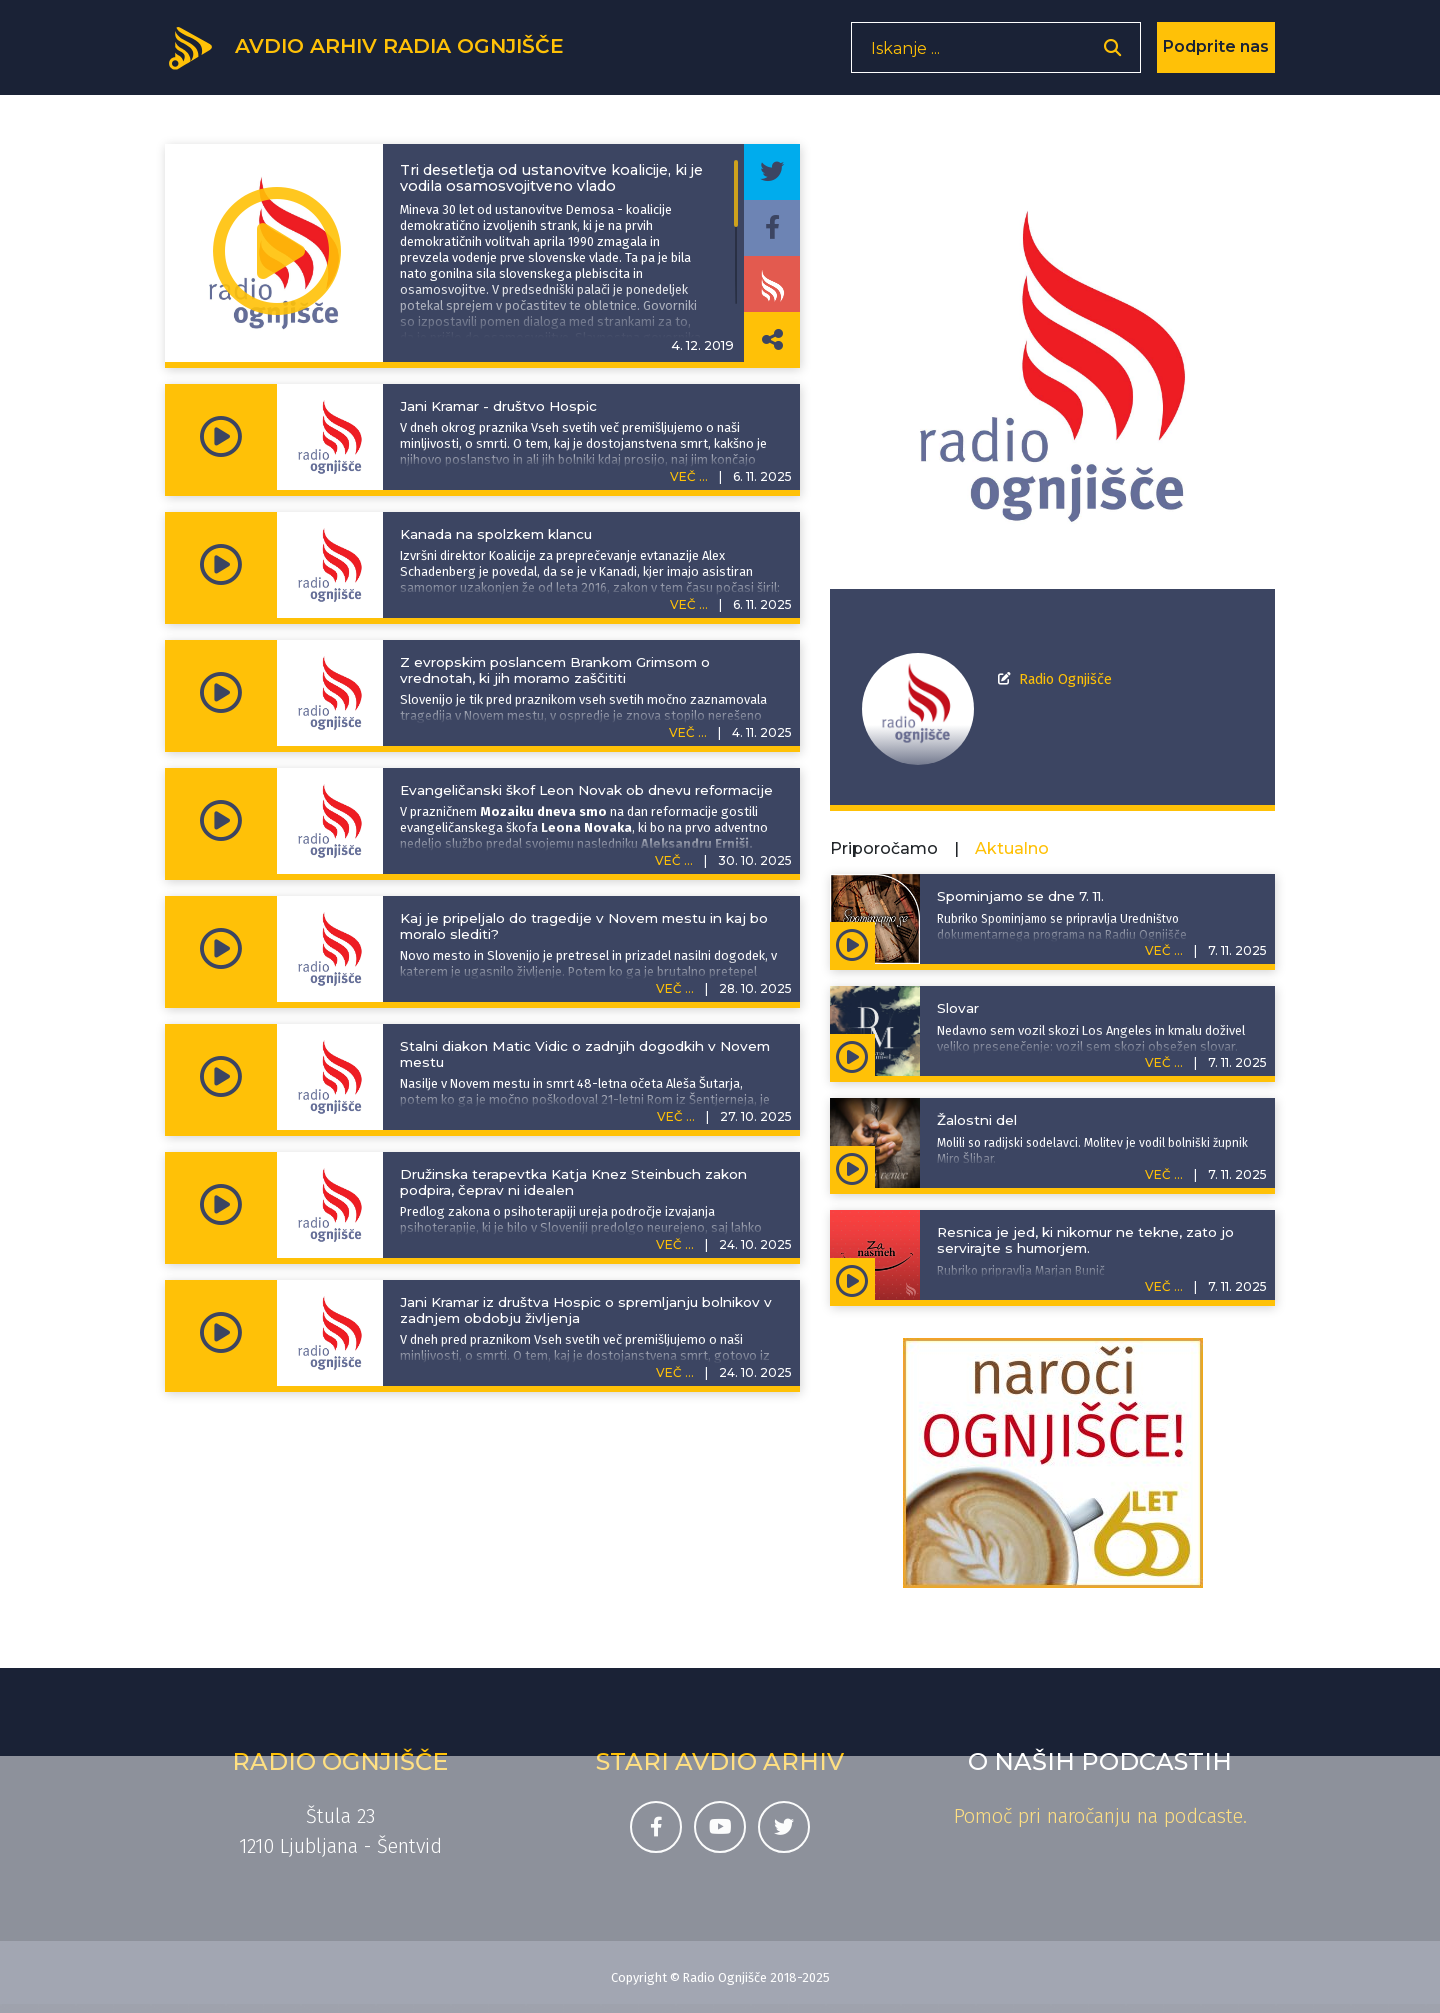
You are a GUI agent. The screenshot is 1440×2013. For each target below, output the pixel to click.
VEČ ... (689, 476)
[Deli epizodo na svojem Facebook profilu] (772, 228)
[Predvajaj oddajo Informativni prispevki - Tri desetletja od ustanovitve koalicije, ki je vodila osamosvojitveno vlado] (277, 253)
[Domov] (381, 53)
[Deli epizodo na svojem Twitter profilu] (772, 172)
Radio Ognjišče (1065, 679)
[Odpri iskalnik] (1112, 55)
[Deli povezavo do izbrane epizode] (772, 340)
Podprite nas (1216, 54)
